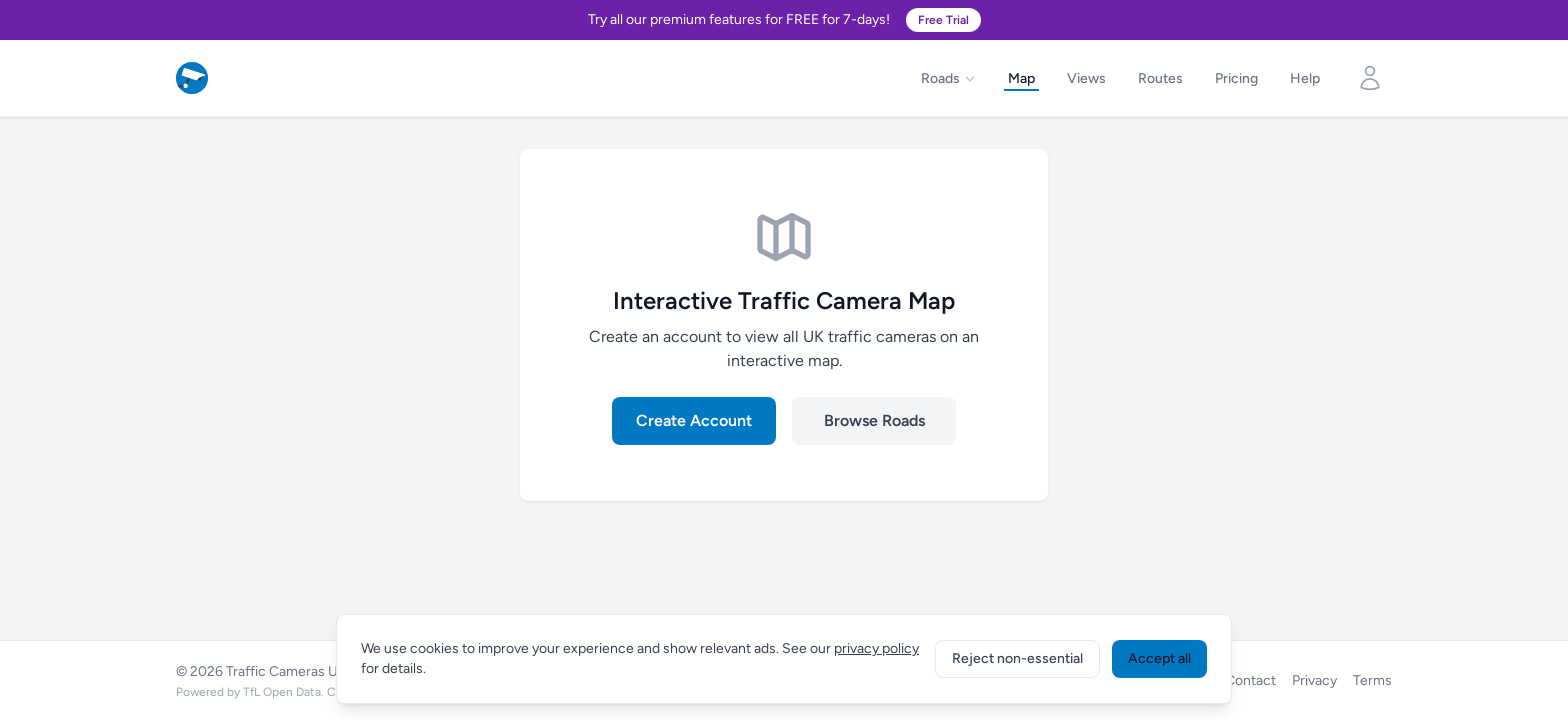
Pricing (1236, 78)
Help (1305, 78)
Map (1021, 78)
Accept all (1159, 658)
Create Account (694, 420)
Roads (948, 78)
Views (1086, 78)
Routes (1160, 78)
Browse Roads (874, 420)
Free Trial (943, 20)
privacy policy (876, 648)
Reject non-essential (1017, 658)
